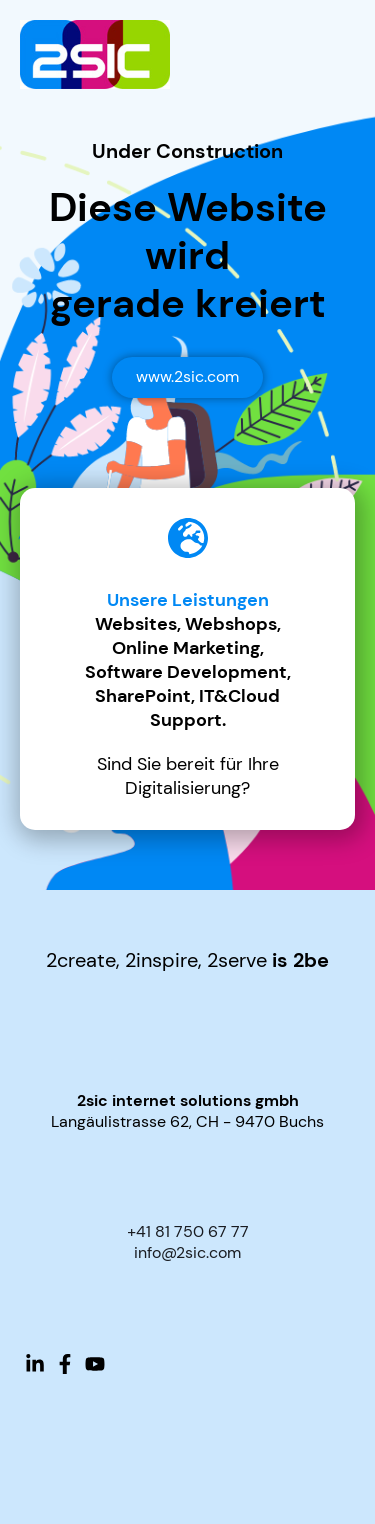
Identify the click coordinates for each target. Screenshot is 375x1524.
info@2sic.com (187, 1252)
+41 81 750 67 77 (188, 1231)
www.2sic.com (187, 376)
